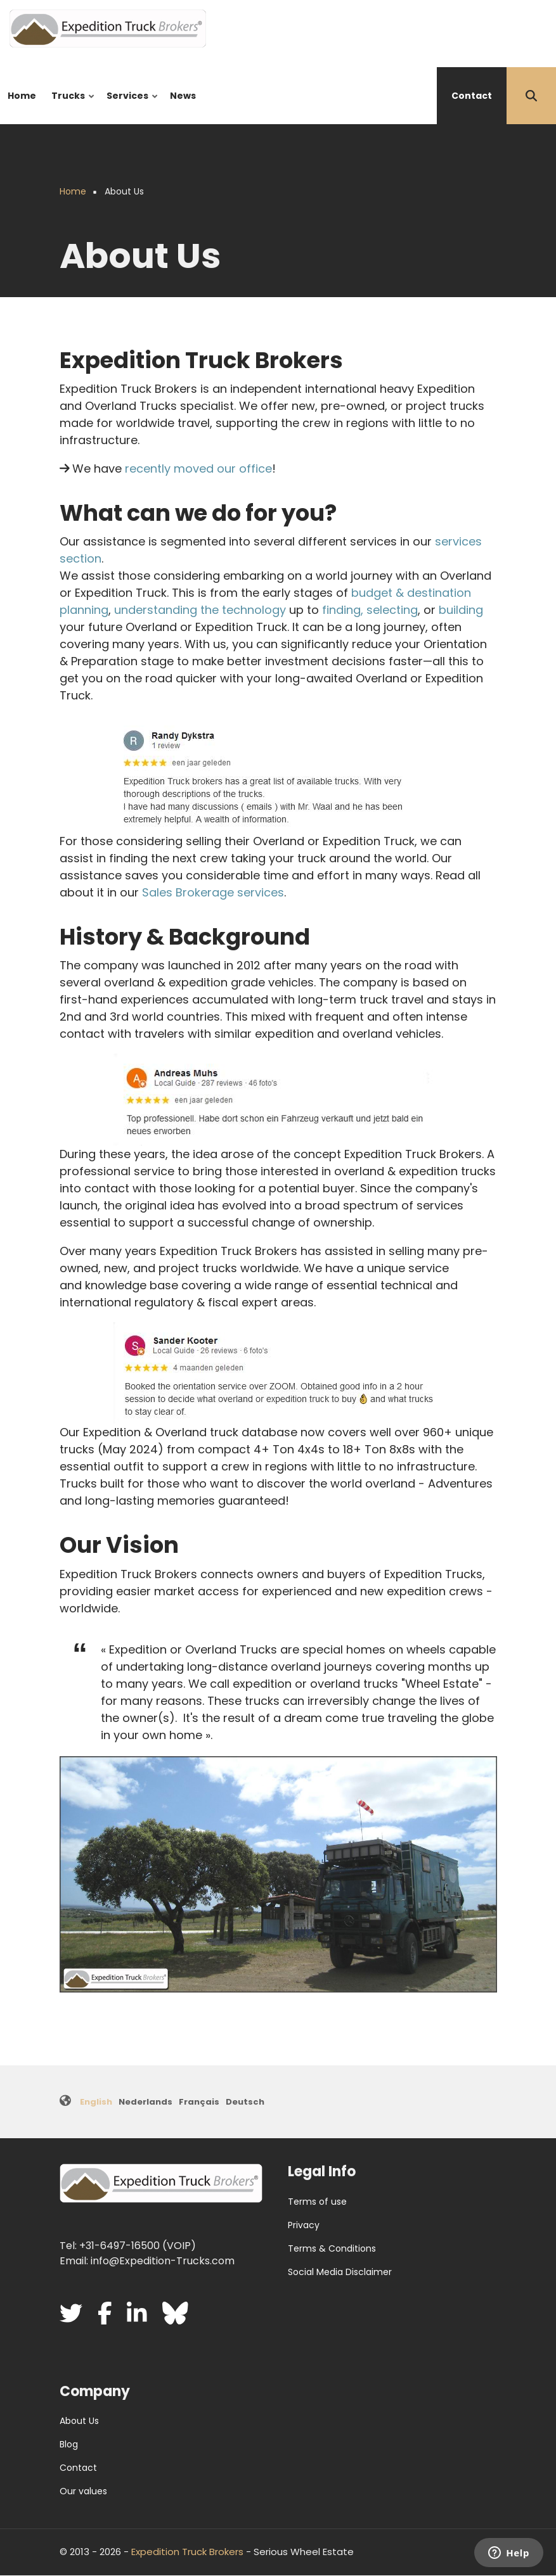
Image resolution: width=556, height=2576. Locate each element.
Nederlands (145, 2102)
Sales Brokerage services (213, 892)
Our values (83, 2491)
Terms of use (317, 2201)
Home (22, 95)
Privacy (304, 2225)
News (183, 95)
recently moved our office (198, 468)
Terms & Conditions (332, 2248)
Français (199, 2102)
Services (129, 106)
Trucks (70, 106)
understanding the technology (200, 610)
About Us (79, 2420)
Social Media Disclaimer (340, 2272)
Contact (471, 95)
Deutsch (245, 2102)
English (96, 2102)
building (461, 610)
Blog (69, 2444)
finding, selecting (370, 610)
